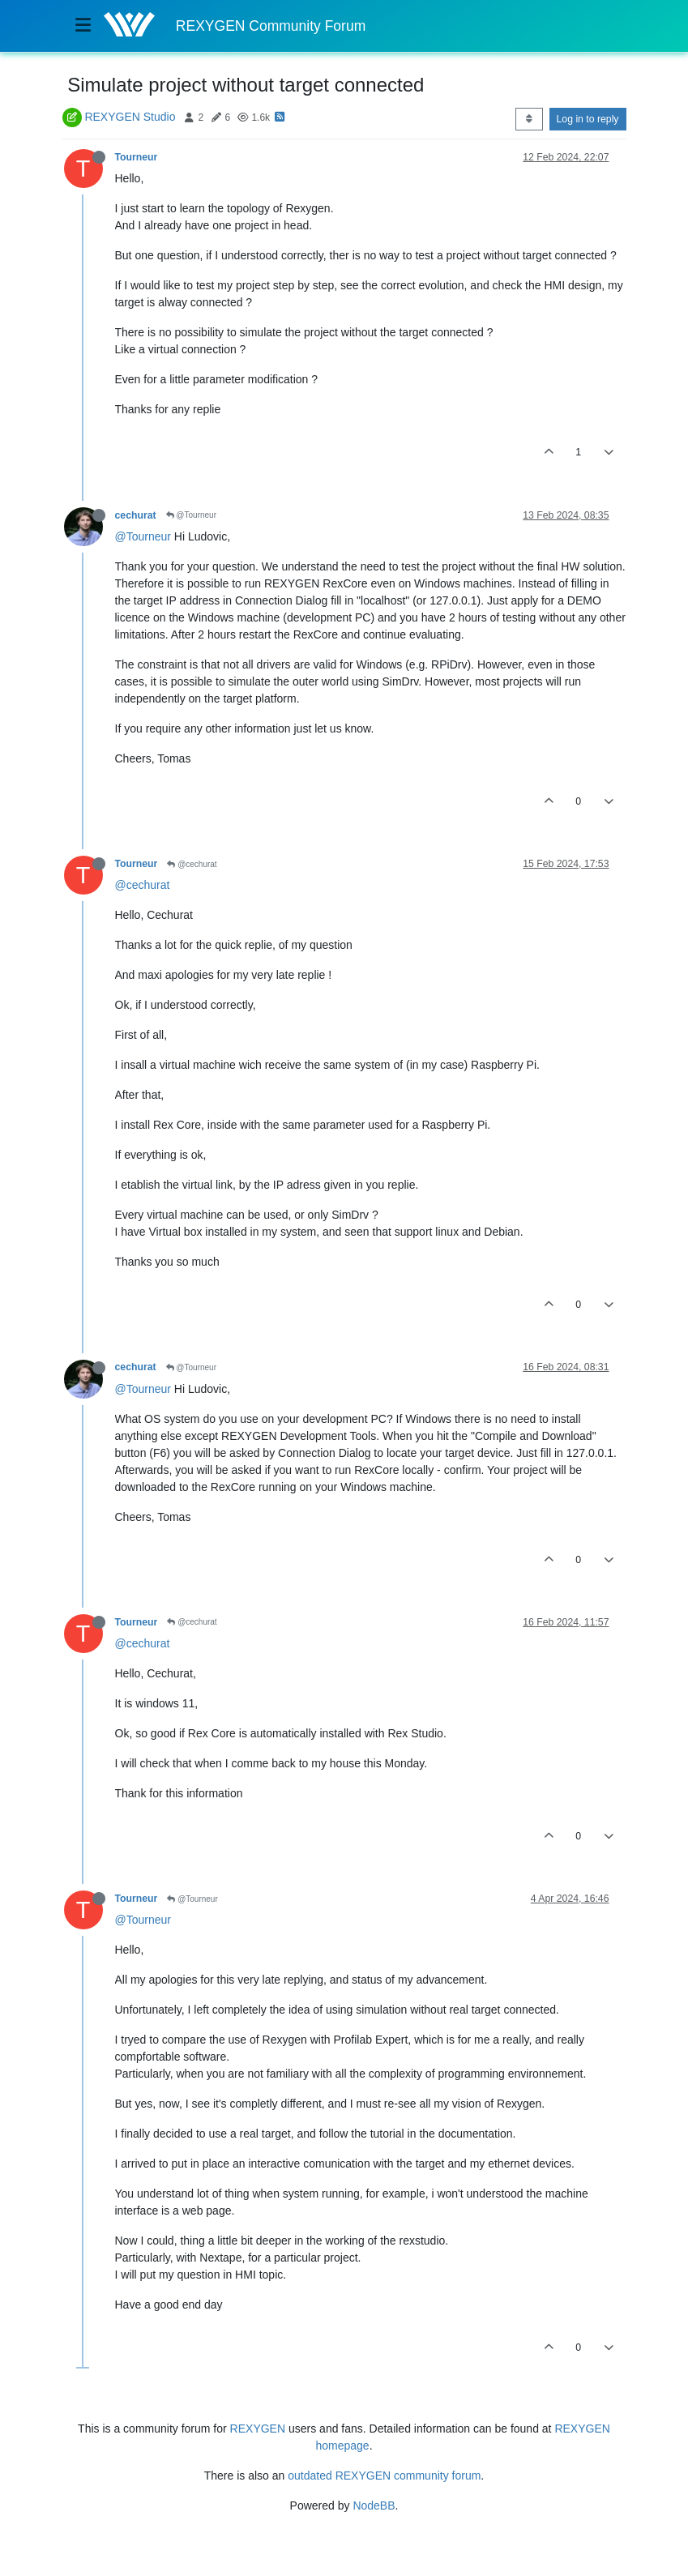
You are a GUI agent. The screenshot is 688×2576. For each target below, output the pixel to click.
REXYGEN (257, 2428)
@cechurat (191, 864)
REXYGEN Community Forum (270, 26)
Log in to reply (588, 119)
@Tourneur (191, 515)
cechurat (135, 515)
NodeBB (374, 2505)
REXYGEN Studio (129, 116)
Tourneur (136, 157)
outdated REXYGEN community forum (384, 2475)
